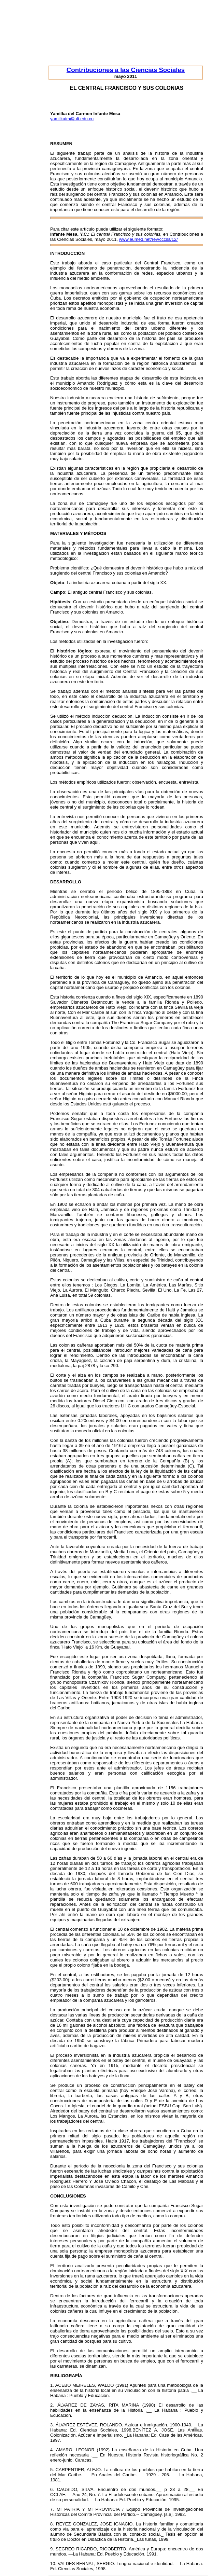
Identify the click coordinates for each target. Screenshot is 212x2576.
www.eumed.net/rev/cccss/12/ (148, 239)
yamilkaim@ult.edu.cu (72, 118)
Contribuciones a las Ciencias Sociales (126, 69)
